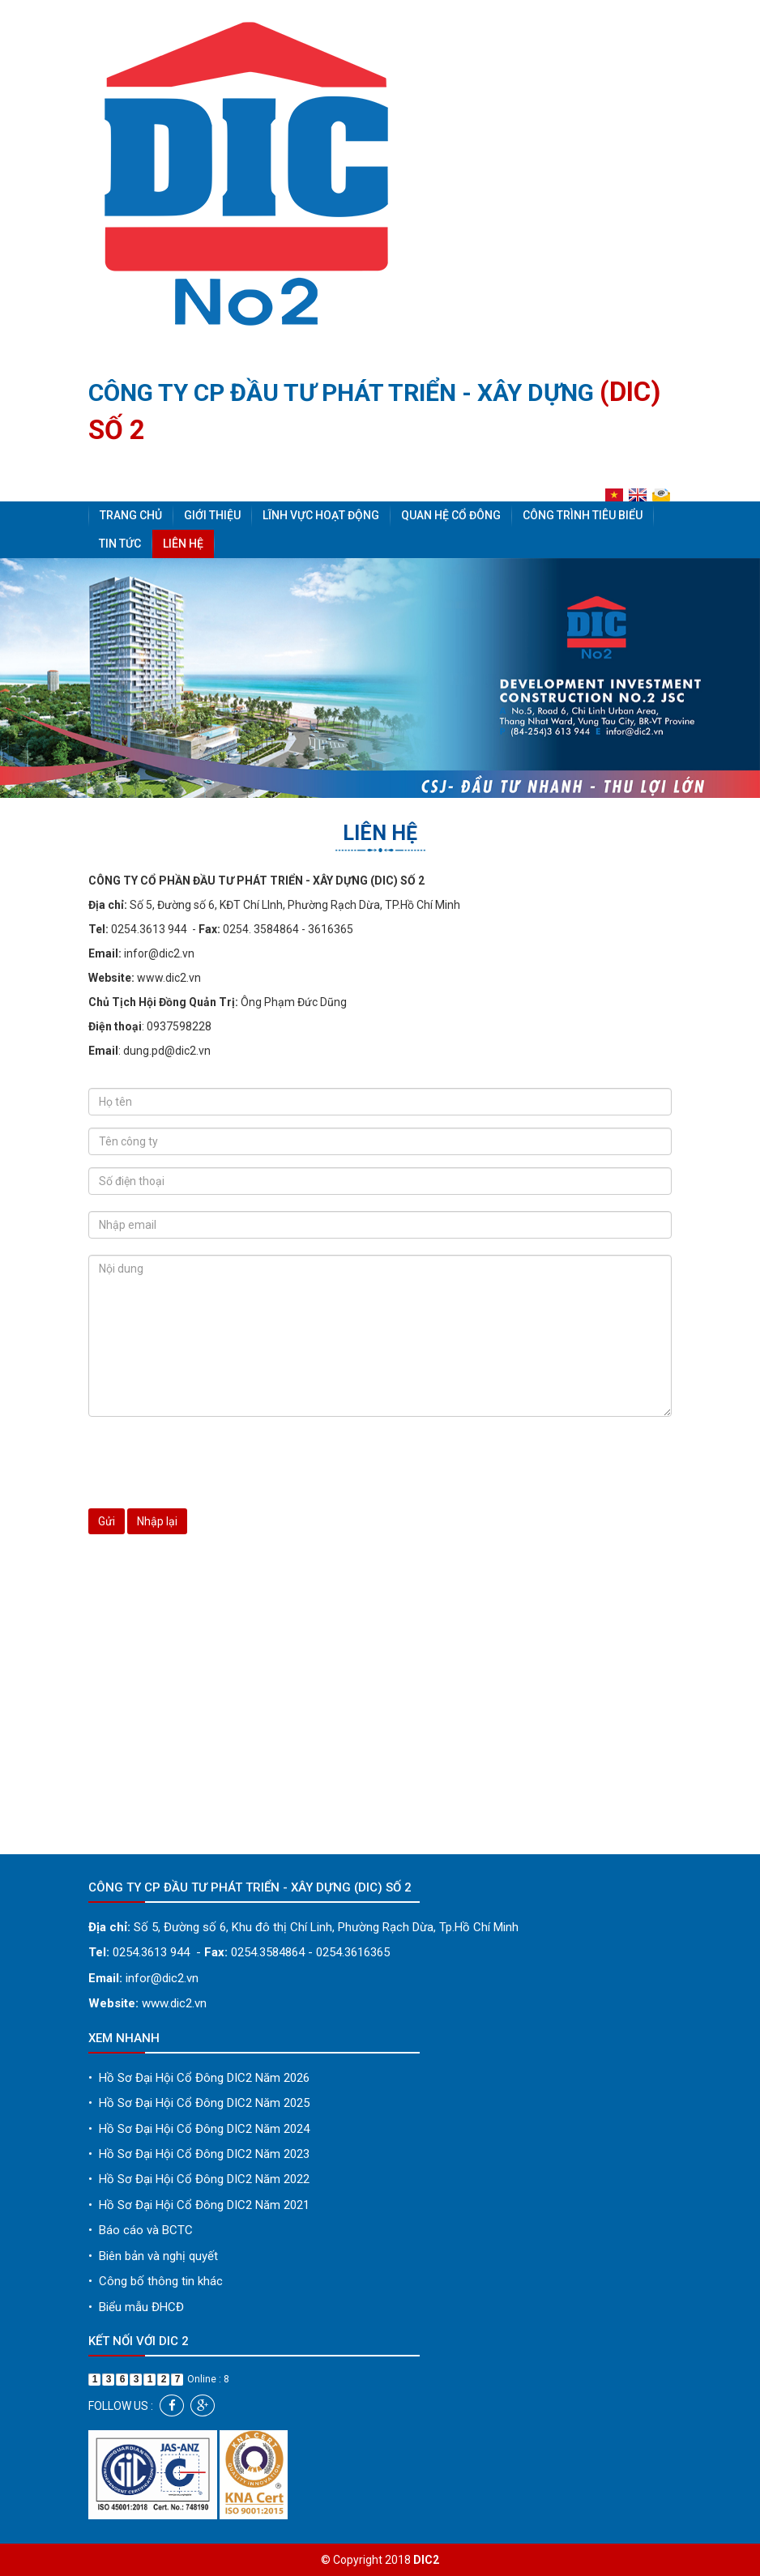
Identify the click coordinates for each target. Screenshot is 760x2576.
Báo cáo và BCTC (140, 2230)
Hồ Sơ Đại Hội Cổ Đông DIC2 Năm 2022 (199, 2179)
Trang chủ (131, 515)
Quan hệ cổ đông (451, 515)
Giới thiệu (212, 515)
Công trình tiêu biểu (583, 515)
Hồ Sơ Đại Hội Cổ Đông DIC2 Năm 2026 (199, 2078)
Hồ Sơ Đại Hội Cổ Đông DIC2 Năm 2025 (199, 2103)
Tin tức (120, 543)
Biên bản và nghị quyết (153, 2256)
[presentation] (211, 1460)
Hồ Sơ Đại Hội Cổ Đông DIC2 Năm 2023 (199, 2154)
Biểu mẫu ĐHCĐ (136, 2307)
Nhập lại (157, 1521)
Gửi (106, 1521)
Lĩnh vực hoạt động (321, 515)
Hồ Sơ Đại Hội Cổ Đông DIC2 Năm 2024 (199, 2129)
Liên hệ (183, 543)
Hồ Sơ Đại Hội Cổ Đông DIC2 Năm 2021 (199, 2205)
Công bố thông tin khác (155, 2281)
